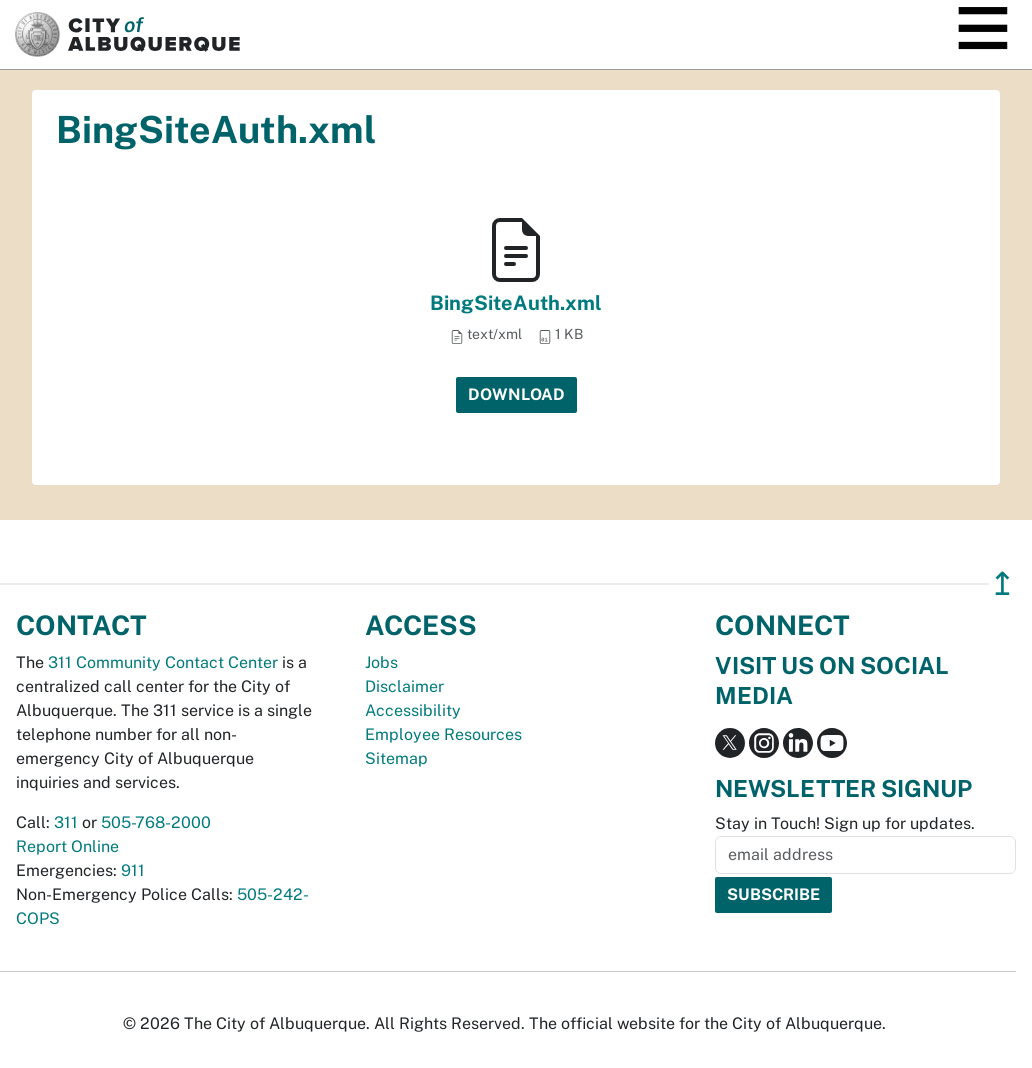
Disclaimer (404, 686)
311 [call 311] (66, 822)
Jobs (381, 662)
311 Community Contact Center (163, 662)
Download (516, 394)
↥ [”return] (1002, 583)
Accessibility (413, 710)
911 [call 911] (133, 870)
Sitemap (396, 758)
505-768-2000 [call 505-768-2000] (156, 822)
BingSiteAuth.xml (516, 303)
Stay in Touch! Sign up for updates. (845, 823)
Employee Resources (443, 734)
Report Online (67, 846)
